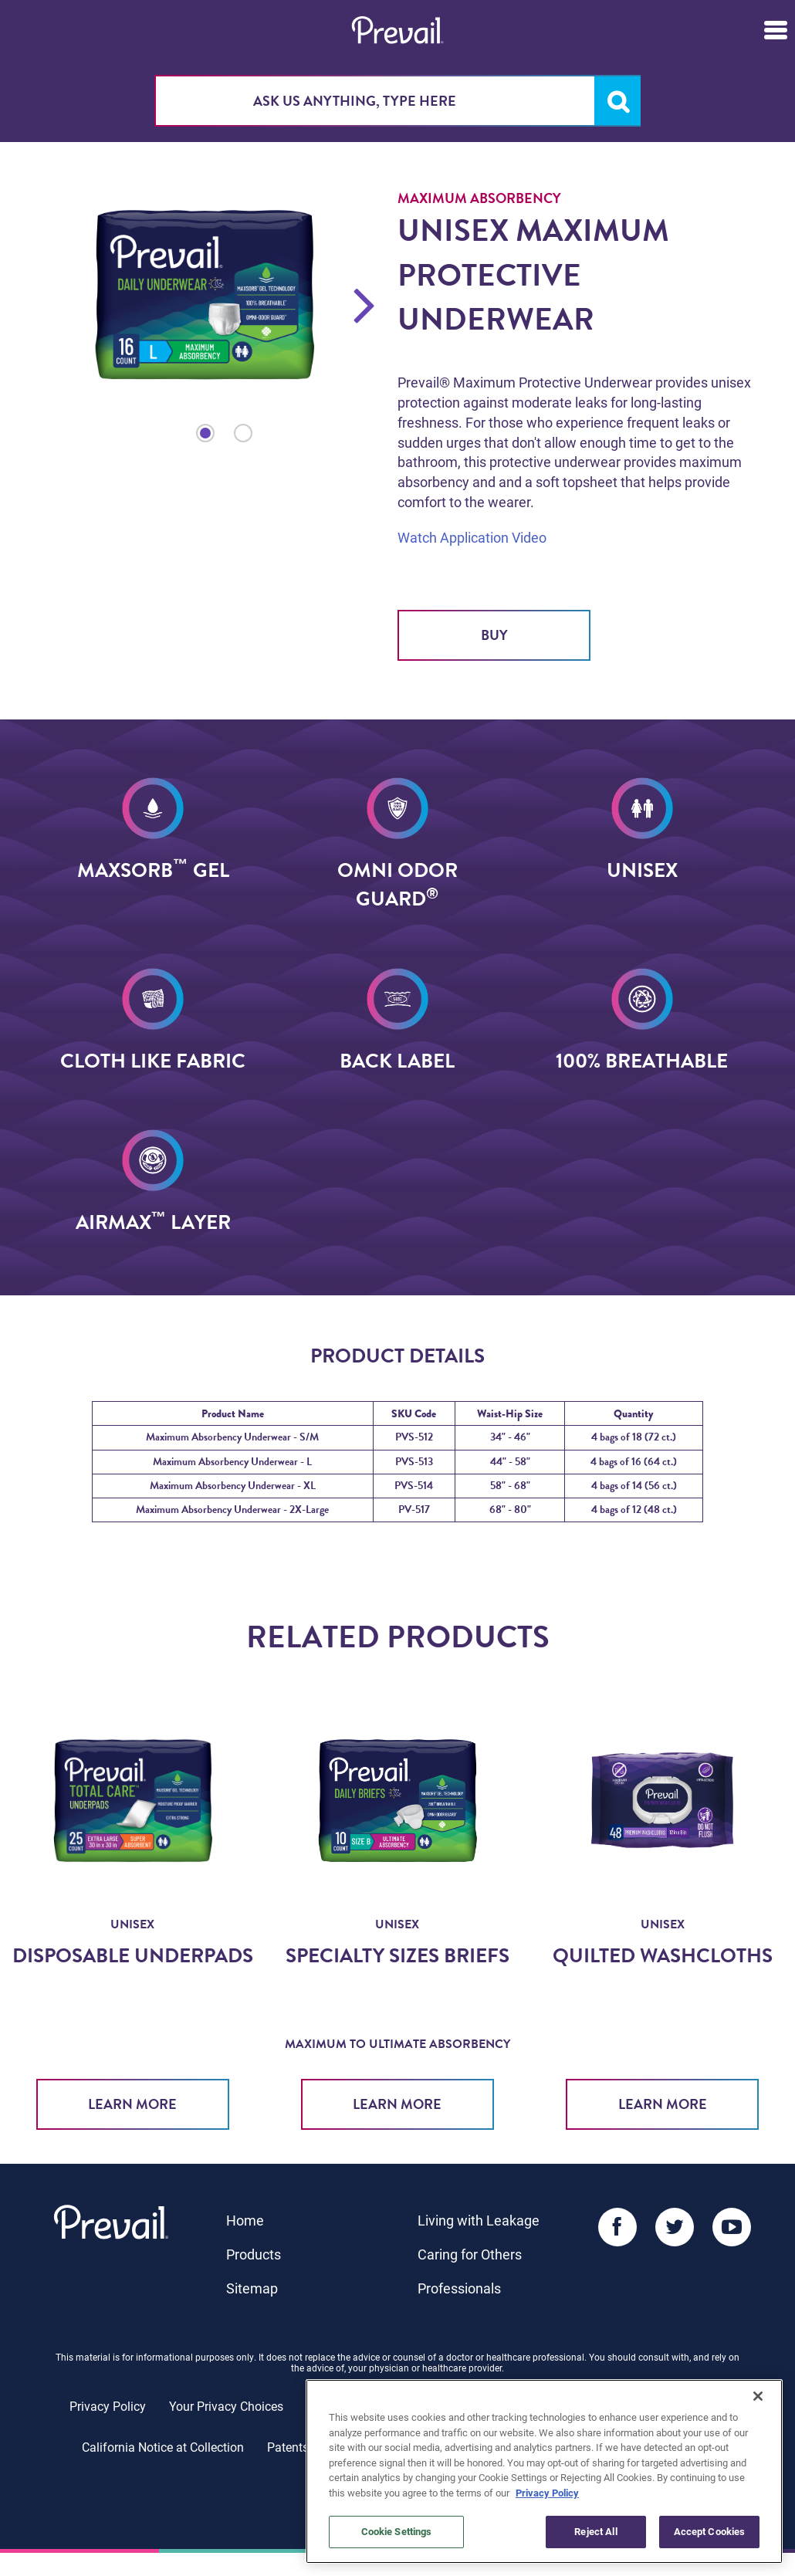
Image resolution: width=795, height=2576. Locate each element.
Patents (288, 2447)
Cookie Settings (396, 2531)
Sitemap (252, 2288)
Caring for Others (470, 2254)
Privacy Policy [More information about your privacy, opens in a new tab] (547, 2493)
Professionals (459, 2288)
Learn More (132, 2104)
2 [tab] (243, 433)
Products (253, 2254)
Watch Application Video (472, 537)
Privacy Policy (107, 2406)
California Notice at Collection (163, 2447)
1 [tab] (205, 433)
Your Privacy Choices (226, 2406)
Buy (494, 635)
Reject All (595, 2531)
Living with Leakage (479, 2220)
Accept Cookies (710, 2531)
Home (245, 2220)
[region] (544, 2471)
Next (365, 304)
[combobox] (397, 101)
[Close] (758, 2396)
